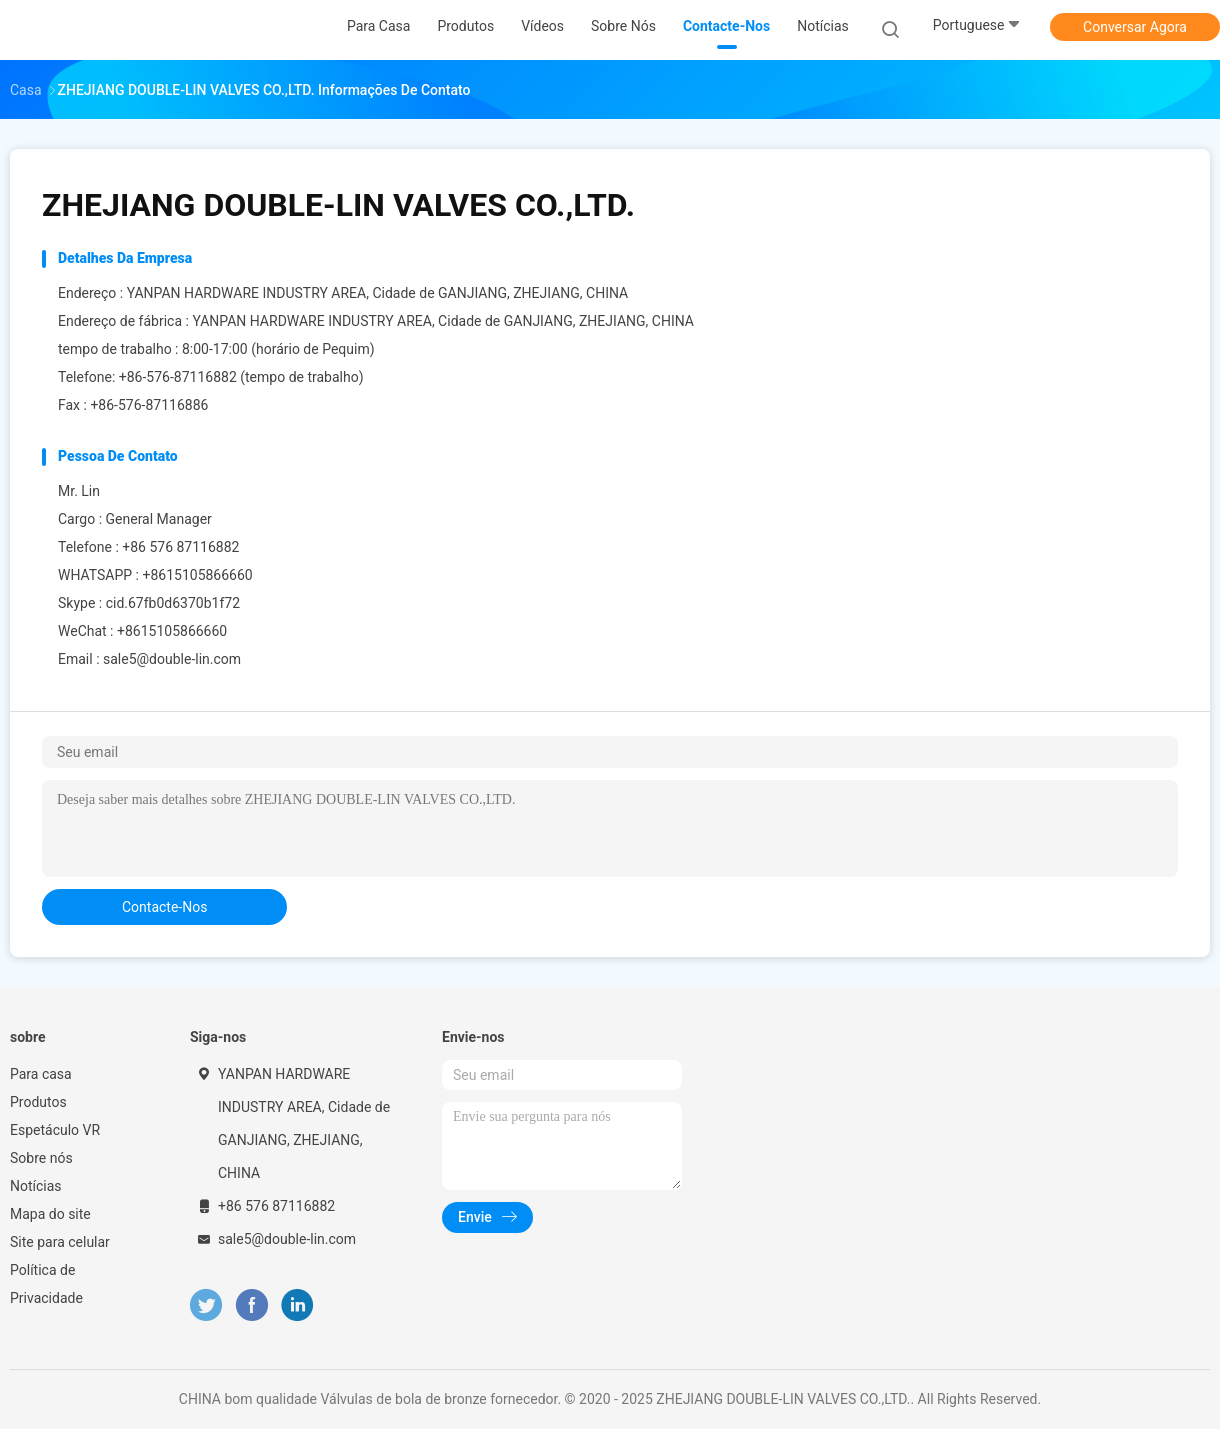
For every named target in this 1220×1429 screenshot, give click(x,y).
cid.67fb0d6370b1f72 (173, 603)
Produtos (38, 1102)
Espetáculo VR (55, 1130)
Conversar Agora (1135, 27)
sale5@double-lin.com (172, 659)
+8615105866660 (197, 575)
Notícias (36, 1186)
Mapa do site (50, 1214)
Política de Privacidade (46, 1284)
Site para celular (60, 1242)
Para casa (41, 1074)
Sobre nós (41, 1158)
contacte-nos (164, 907)
